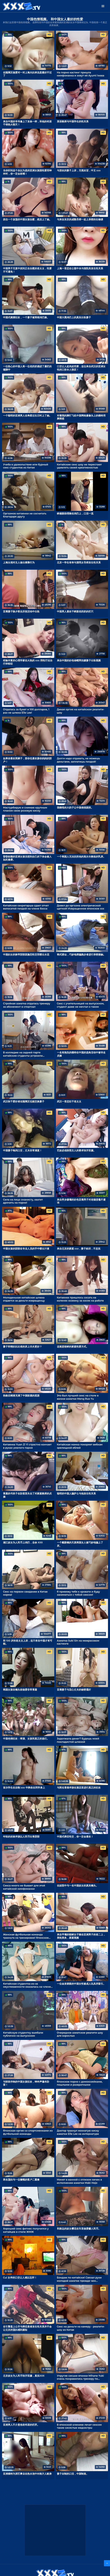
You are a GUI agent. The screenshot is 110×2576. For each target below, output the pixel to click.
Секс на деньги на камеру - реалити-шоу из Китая (81, 2328)
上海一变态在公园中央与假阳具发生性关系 (80, 268)
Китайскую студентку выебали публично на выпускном (23, 2034)
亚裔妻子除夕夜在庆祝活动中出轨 (21, 611)
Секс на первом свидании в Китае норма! (25, 1593)
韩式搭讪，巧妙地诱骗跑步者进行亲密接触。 (81, 954)
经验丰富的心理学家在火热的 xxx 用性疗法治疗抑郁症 (27, 662)
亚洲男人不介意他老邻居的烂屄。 (21, 2424)
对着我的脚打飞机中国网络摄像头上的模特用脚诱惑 (81, 417)
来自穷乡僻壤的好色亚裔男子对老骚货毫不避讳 (81, 1201)
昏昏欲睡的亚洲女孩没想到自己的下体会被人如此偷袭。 (27, 858)
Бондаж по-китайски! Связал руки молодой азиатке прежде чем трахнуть (79, 2279)
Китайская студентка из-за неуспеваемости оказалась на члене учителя (27, 1985)
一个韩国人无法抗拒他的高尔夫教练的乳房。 (81, 856)
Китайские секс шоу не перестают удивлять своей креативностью (79, 466)
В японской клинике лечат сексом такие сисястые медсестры (79, 2426)
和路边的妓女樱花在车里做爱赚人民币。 (79, 2228)
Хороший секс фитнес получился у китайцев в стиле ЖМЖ (26, 2230)
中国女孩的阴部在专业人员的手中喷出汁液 (26, 1248)
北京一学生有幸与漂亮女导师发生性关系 (79, 562)
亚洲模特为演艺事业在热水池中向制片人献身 (27, 2473)
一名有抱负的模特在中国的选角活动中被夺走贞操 (81, 1054)
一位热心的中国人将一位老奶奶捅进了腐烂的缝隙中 (27, 368)
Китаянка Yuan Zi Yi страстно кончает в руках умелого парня (27, 1446)
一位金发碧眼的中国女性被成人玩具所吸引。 (81, 1983)
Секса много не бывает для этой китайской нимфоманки (24, 1887)
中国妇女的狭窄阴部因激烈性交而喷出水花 (26, 954)
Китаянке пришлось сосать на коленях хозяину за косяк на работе (80, 1299)
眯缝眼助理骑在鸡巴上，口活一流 (75, 513)
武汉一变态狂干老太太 (69, 1101)
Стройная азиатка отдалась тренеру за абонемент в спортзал (26, 1005)
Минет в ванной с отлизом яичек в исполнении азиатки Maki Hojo (79, 2181)
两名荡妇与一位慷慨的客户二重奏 (21, 2179)
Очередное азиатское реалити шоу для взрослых (80, 2034)
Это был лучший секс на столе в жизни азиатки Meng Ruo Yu (78, 1397)
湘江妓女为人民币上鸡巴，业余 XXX (23, 1542)
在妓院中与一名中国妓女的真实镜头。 (77, 1885)
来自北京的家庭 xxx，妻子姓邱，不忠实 (79, 1248)
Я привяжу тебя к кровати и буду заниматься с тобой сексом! (78, 1593)
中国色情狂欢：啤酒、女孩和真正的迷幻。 (26, 1738)
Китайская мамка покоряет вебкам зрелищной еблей (80, 1446)
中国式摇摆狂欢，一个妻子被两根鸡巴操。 (26, 317)
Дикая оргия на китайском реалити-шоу (80, 711)
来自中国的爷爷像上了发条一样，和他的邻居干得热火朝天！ (27, 123)
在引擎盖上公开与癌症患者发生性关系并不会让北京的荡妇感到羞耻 (27, 2328)
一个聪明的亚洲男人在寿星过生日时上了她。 (27, 415)
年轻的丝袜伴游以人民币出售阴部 (21, 1836)
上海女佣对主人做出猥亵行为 (19, 562)
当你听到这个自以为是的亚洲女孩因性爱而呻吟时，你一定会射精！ (27, 172)
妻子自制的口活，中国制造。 (73, 2473)
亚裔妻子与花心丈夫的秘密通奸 (74, 1689)
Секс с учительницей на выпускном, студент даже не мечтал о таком (80, 1005)
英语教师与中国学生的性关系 (73, 121)
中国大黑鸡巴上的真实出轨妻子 (74, 317)
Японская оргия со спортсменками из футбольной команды (28, 2132)
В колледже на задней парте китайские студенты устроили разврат (23, 1054)
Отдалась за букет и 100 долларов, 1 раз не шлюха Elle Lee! (26, 711)
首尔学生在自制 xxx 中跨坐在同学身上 (24, 1787)
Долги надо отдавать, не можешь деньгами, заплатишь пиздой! (78, 760)
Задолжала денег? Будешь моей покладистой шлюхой (78, 1740)
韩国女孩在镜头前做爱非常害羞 (20, 1689)
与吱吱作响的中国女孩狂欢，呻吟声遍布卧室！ (26, 2083)
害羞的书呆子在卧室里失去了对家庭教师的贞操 (27, 1495)
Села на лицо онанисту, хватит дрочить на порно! (23, 1201)
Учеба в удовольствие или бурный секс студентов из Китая (25, 466)
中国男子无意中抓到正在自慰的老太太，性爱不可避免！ (27, 270)
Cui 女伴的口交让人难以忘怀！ (20, 2277)
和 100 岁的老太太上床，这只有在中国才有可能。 (27, 1642)
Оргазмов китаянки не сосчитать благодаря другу (24, 515)
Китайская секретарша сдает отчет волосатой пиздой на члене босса (26, 907)
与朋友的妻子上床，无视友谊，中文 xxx (79, 170)
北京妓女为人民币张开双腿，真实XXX (24, 2375)
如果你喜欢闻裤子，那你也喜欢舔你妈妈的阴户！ (27, 760)
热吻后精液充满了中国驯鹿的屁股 (21, 1395)
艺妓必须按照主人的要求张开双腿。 (76, 1150)
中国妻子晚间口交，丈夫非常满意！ (22, 1150)
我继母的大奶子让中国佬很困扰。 (75, 807)
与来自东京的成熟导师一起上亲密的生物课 (80, 219)
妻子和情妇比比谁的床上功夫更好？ (22, 1346)
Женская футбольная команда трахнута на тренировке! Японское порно (26, 1936)
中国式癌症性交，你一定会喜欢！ (75, 1836)
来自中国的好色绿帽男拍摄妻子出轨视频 (79, 660)
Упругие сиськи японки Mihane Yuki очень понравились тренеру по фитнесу (80, 2377)
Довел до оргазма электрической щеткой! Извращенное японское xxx (80, 907)
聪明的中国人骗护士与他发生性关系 (76, 1493)
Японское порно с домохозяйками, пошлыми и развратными (80, 2083)
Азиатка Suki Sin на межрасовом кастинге (78, 1642)
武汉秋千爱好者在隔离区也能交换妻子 (23, 1101)
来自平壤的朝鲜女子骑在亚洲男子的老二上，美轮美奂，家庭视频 (81, 1936)
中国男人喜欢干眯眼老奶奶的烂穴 (75, 611)
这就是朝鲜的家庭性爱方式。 (73, 1346)
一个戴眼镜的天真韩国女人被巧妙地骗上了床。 (80, 1544)
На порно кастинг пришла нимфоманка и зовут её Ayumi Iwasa (80, 74)
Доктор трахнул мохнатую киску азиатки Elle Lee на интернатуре (78, 2132)
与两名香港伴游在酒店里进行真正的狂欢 (79, 1787)
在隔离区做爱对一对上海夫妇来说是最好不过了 (27, 74)
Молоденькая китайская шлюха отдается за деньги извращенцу (24, 1299)
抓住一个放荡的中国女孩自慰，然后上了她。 (27, 219)
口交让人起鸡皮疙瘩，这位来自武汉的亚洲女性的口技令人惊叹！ (81, 368)
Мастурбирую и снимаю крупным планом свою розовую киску (25, 809)
